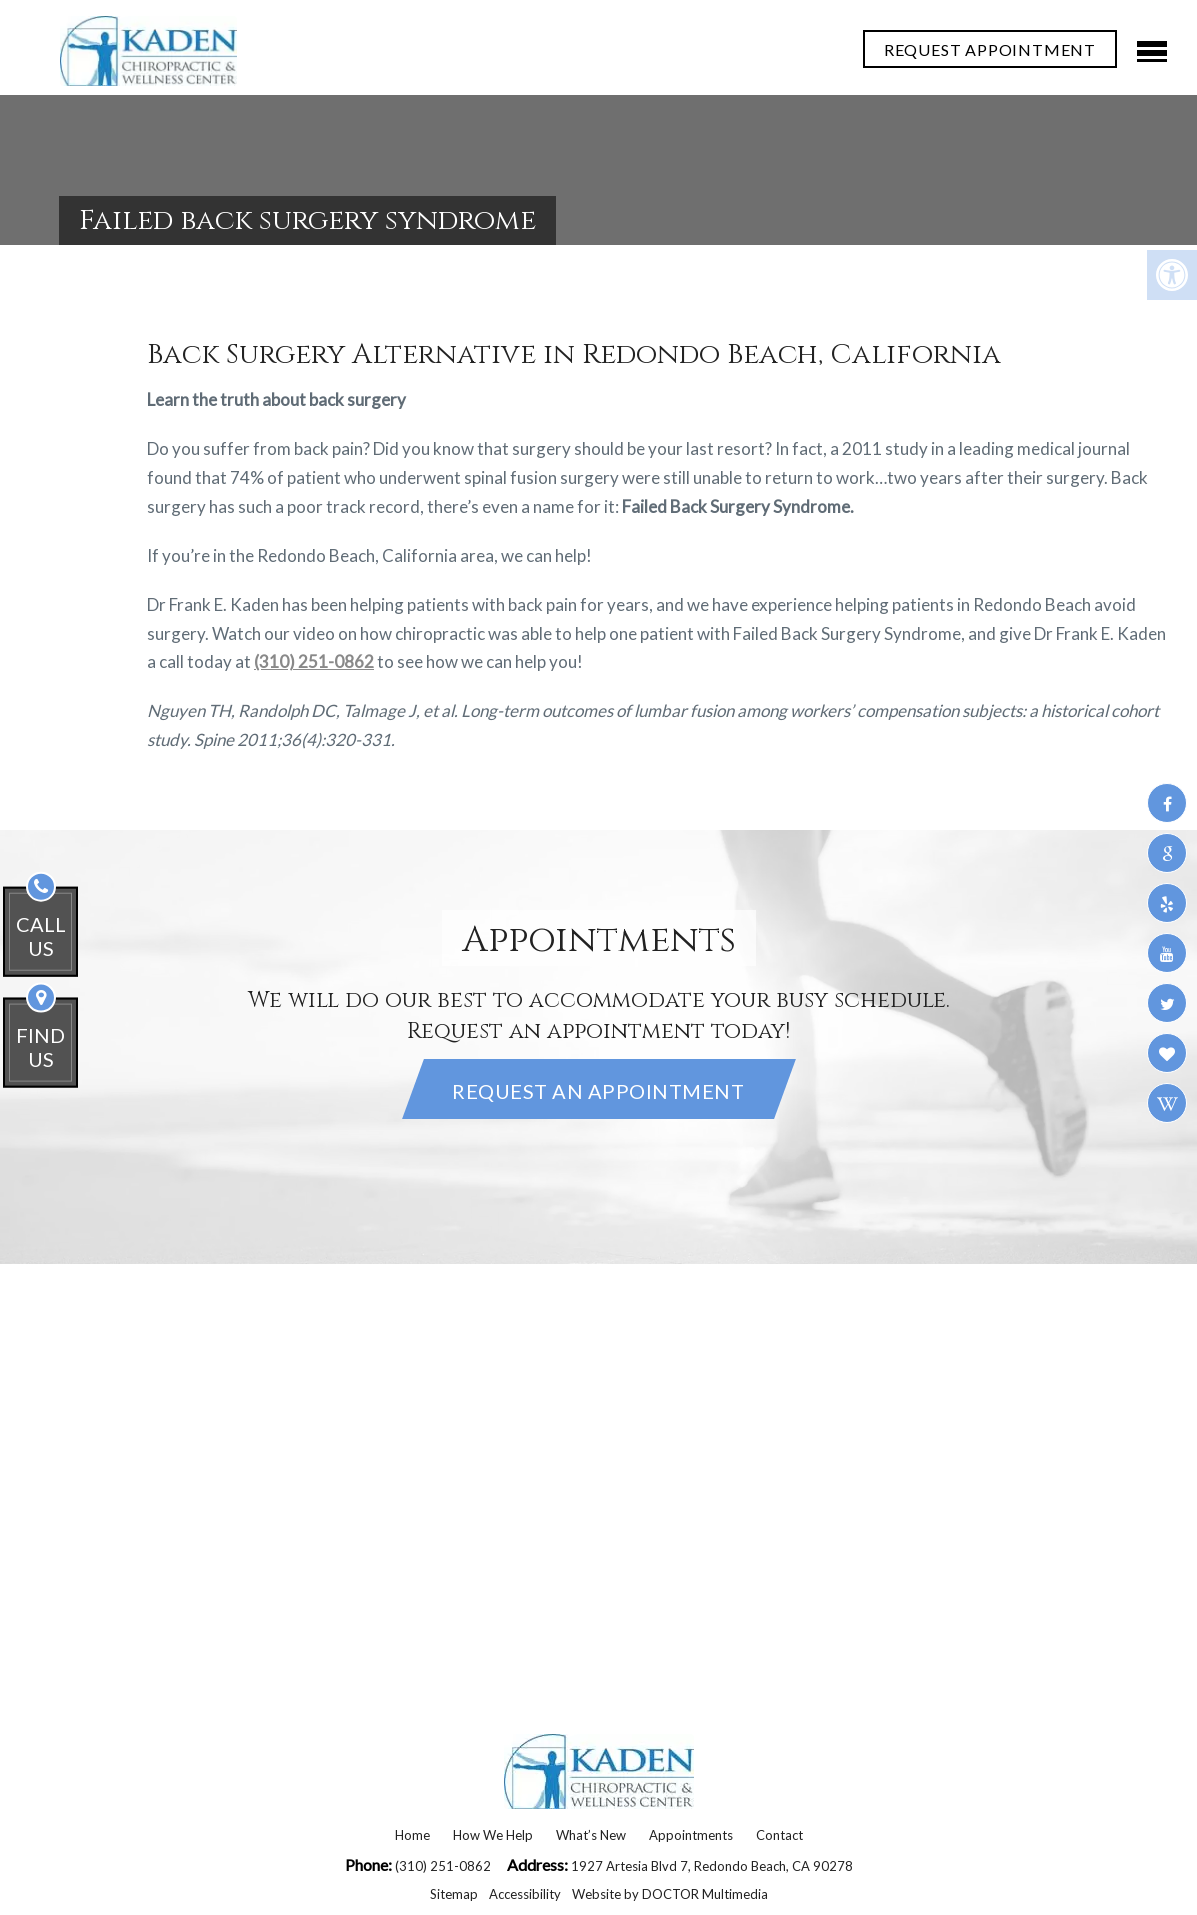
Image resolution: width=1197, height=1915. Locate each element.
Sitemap (454, 1894)
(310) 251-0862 (314, 661)
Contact (779, 1835)
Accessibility (525, 1894)
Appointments (691, 1835)
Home (412, 1835)
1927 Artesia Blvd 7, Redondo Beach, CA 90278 (712, 1866)
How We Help (493, 1835)
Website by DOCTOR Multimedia (670, 1894)
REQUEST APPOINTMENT (990, 49)
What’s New (591, 1835)
